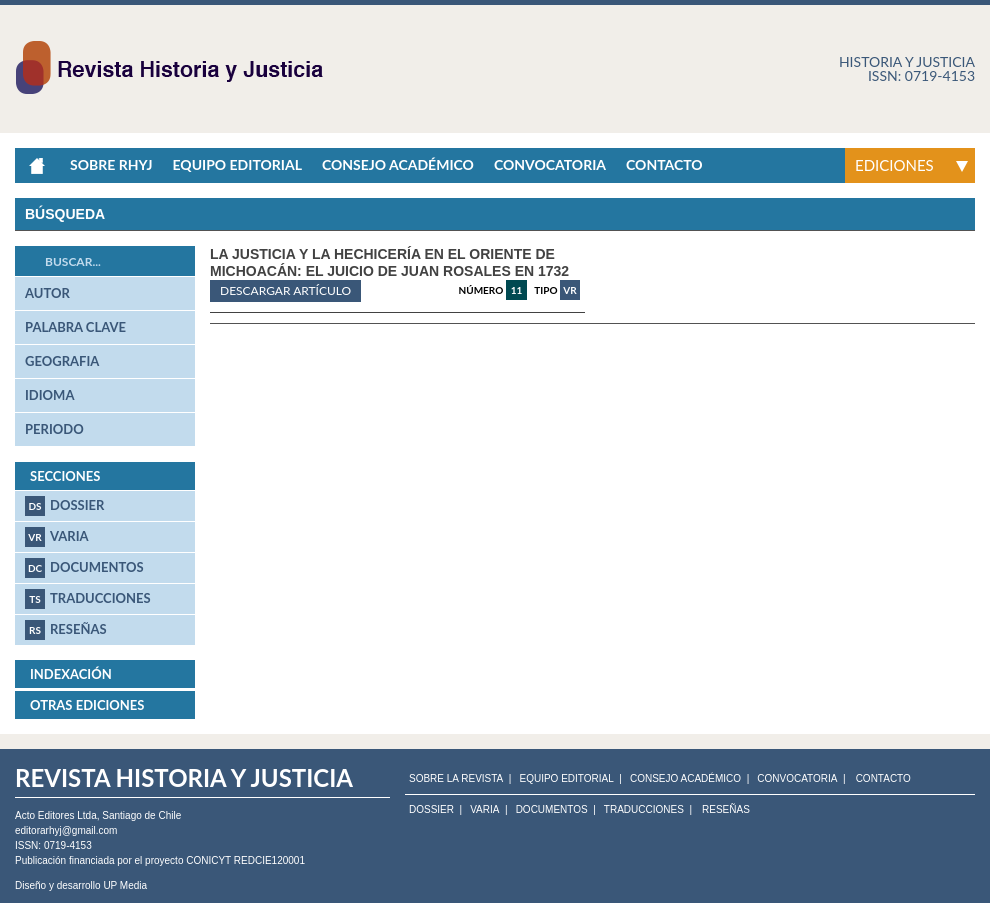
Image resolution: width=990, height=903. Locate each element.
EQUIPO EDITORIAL (566, 779)
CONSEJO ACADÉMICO (685, 779)
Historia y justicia (907, 61)
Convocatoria (550, 164)
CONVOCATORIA (797, 779)
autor (47, 293)
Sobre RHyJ (111, 164)
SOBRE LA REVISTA (456, 779)
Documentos (84, 568)
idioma (49, 395)
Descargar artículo (285, 290)
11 (517, 290)
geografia (62, 361)
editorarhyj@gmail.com (66, 830)
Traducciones (88, 599)
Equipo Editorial (236, 164)
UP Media (125, 885)
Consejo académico (398, 164)
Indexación (71, 674)
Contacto (664, 164)
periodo (54, 429)
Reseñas (66, 630)
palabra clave (75, 327)
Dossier (64, 506)
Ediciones (894, 165)
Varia (57, 537)
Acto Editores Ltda (56, 815)
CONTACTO (883, 779)
